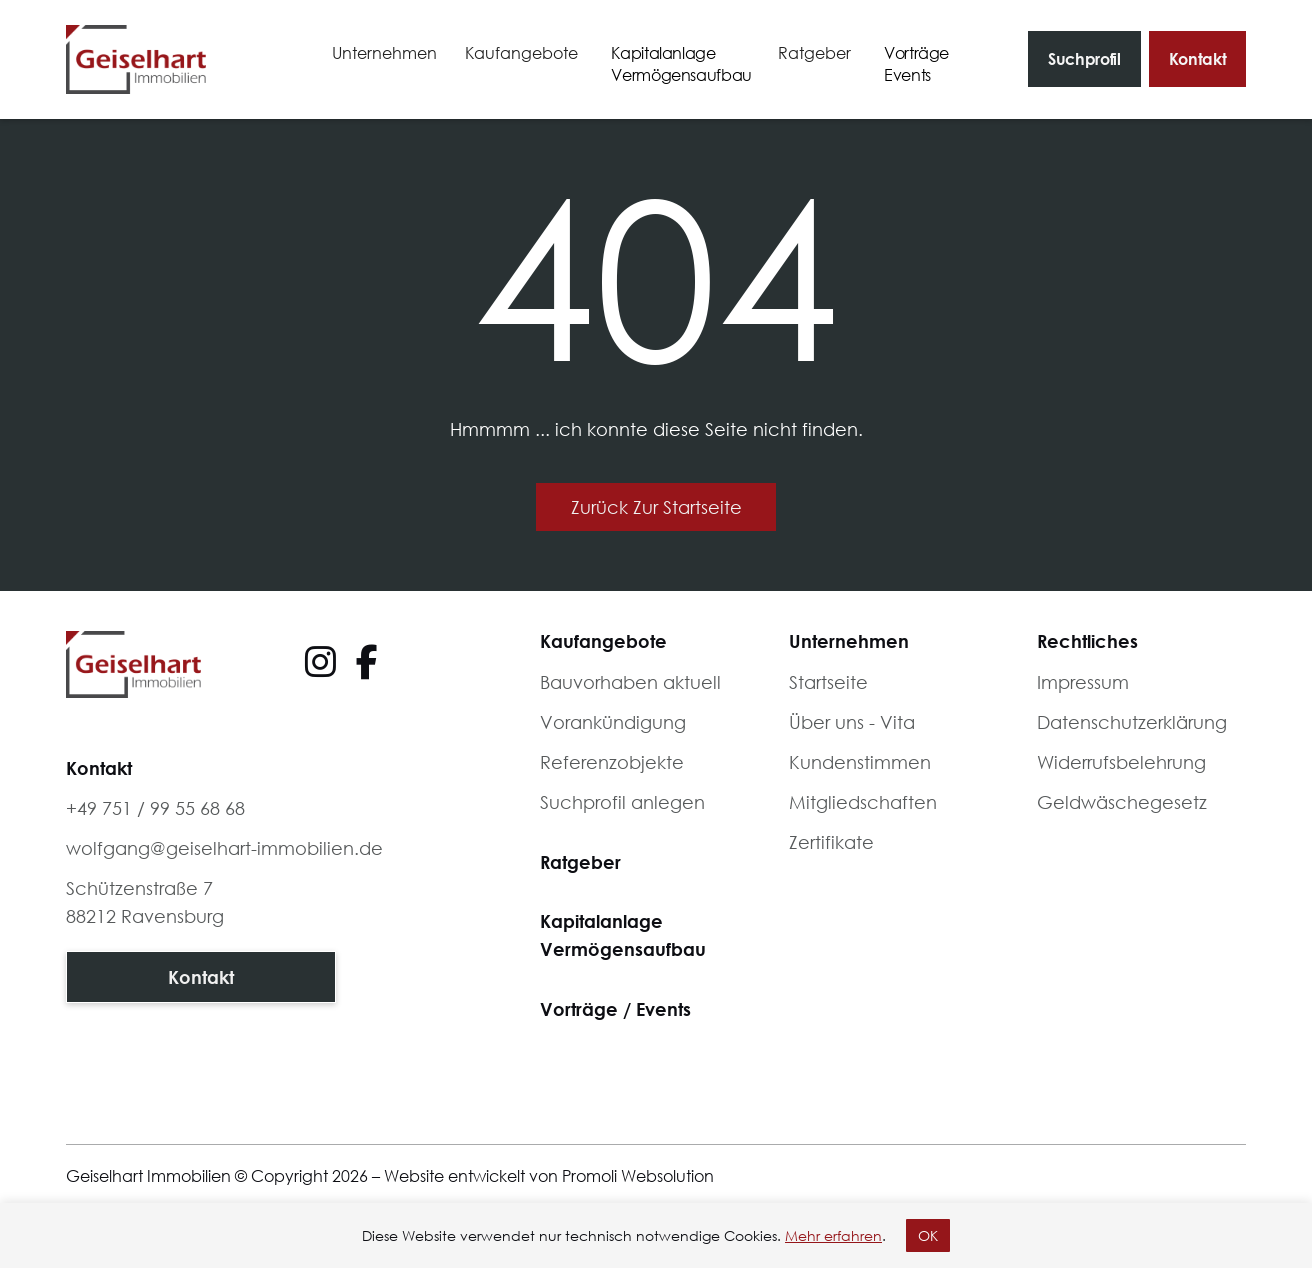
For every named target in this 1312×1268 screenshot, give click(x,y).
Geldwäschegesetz (1122, 802)
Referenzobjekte (612, 762)
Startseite (828, 682)
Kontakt (1198, 58)
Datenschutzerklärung (1132, 722)
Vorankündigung (613, 722)
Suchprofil (1084, 58)
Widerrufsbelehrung (1121, 762)
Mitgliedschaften (863, 802)
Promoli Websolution (638, 1175)
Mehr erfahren (833, 1235)
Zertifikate (831, 842)
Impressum (1083, 682)
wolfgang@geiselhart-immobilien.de (224, 848)
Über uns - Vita (852, 722)
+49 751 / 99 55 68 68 (155, 808)
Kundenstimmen (860, 762)
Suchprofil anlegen (622, 802)
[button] (384, 53)
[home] (136, 59)
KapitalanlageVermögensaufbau (623, 935)
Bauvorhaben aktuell (630, 682)
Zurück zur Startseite (656, 507)
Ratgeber (580, 862)
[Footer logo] (133, 664)
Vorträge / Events (615, 1009)
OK (928, 1235)
